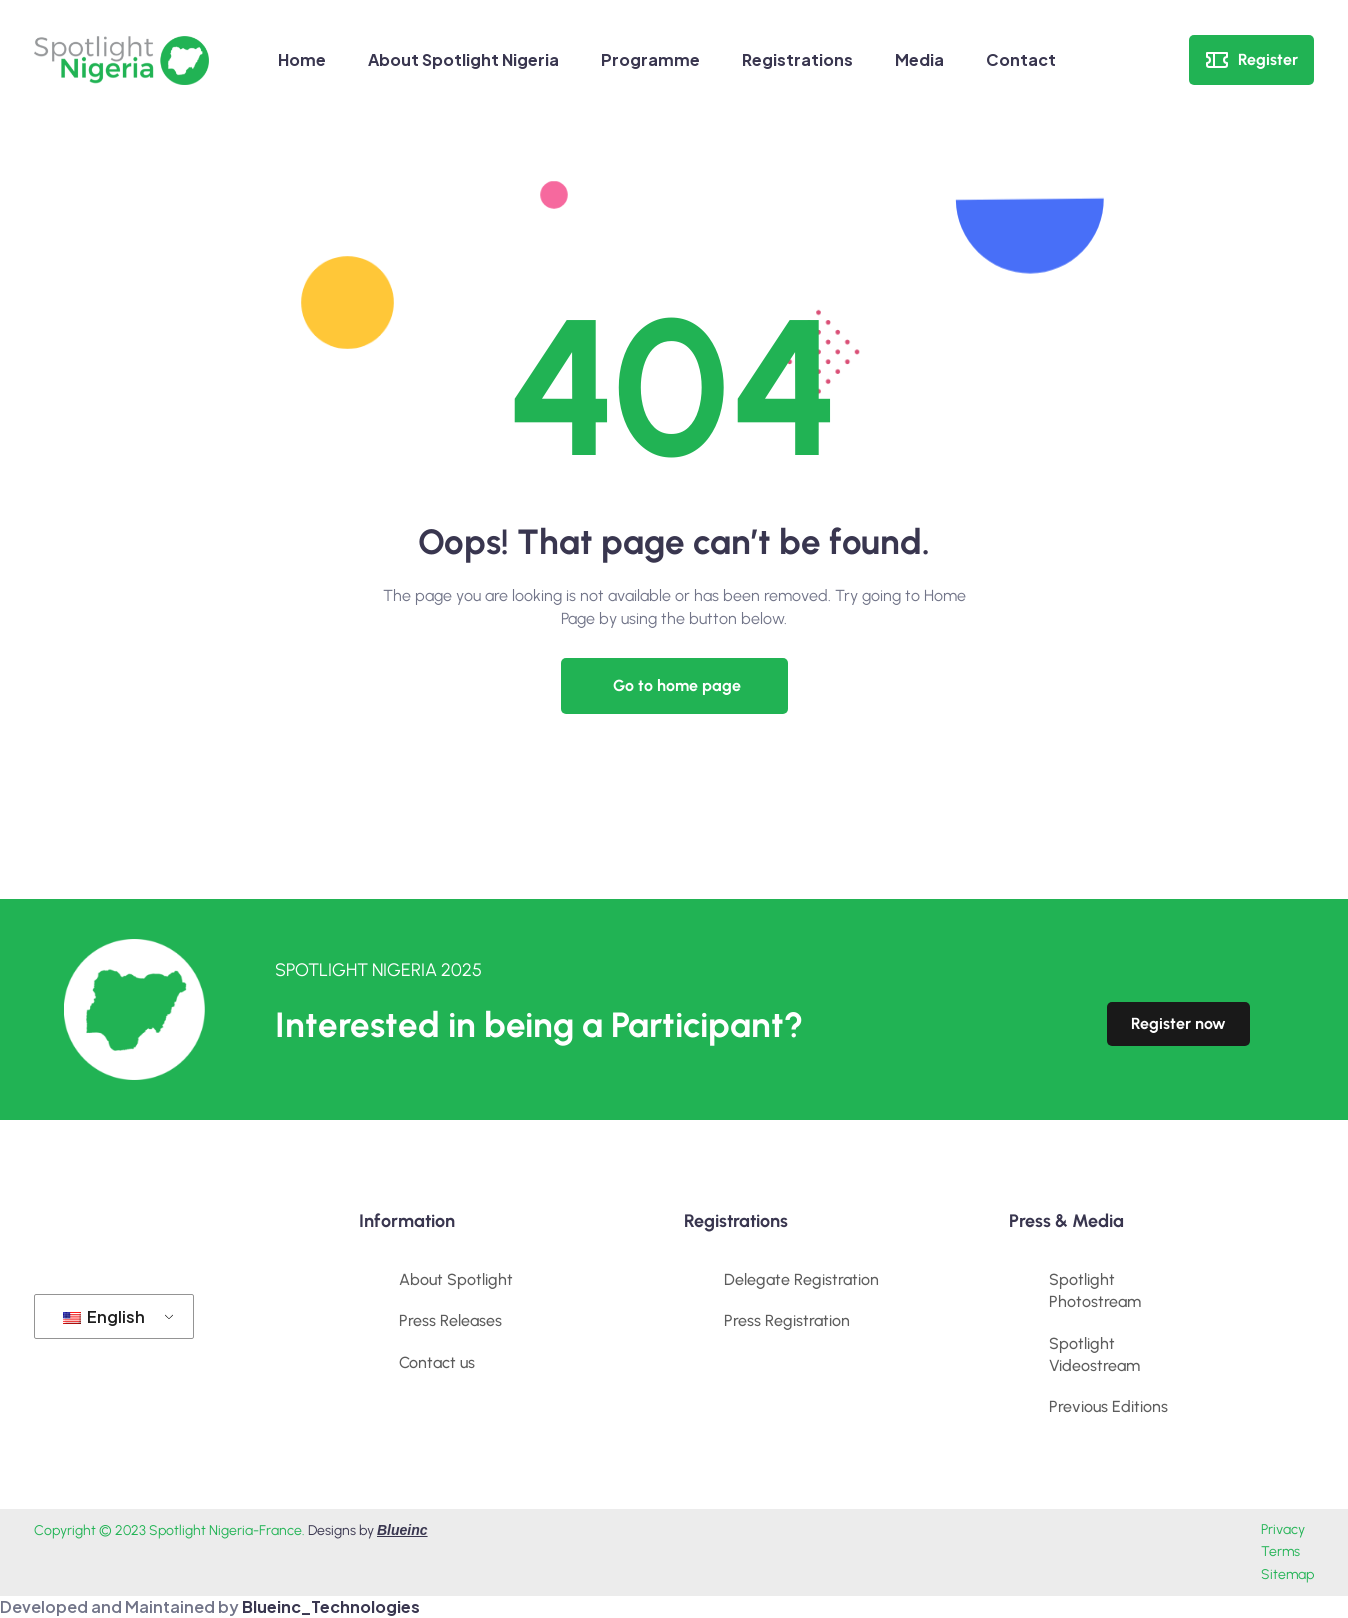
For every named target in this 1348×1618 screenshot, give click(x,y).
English (104, 1316)
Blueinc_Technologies (331, 1606)
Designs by (368, 1530)
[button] (674, 686)
